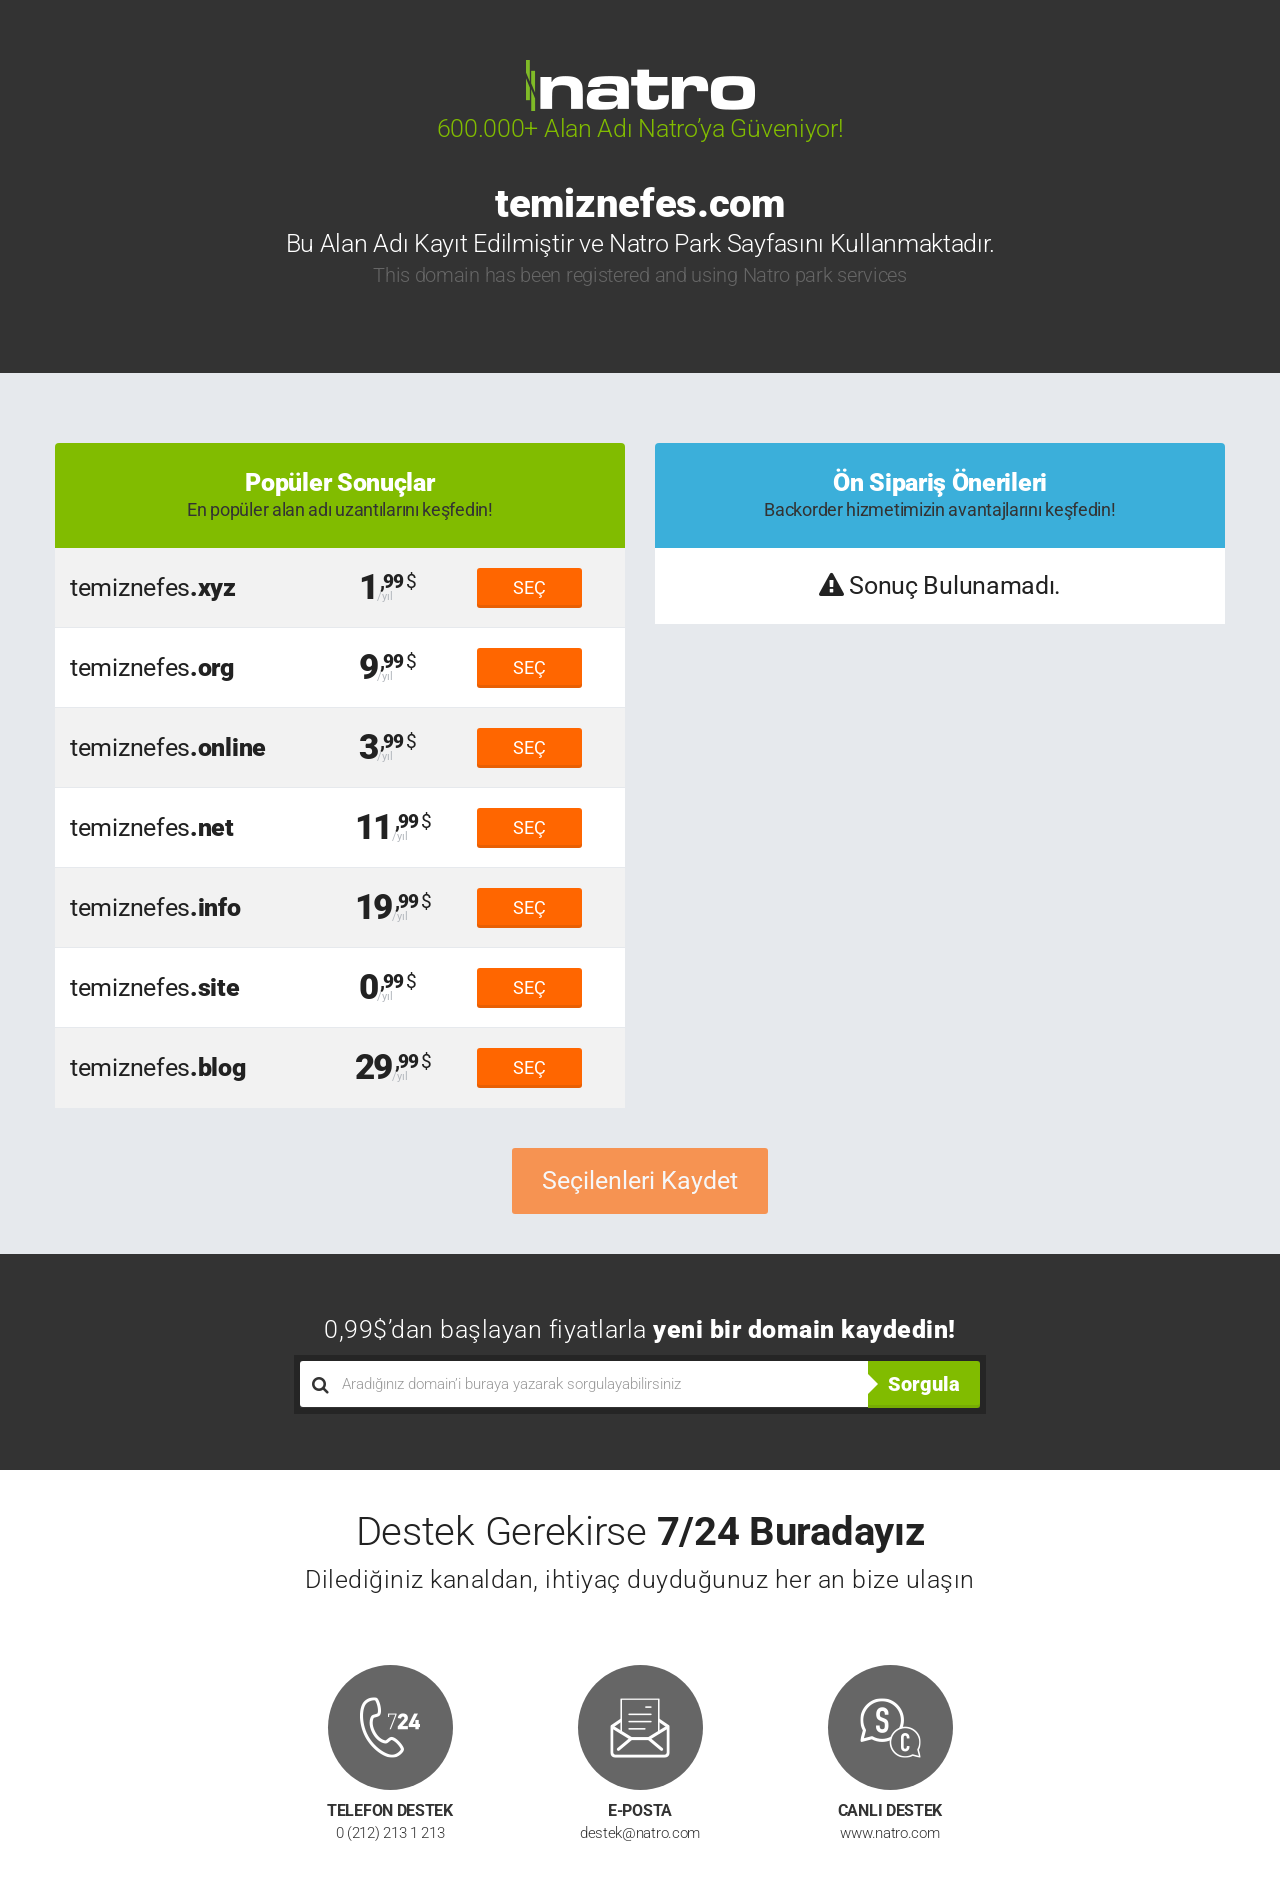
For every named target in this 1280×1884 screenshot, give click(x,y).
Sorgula (924, 1384)
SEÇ (529, 587)
